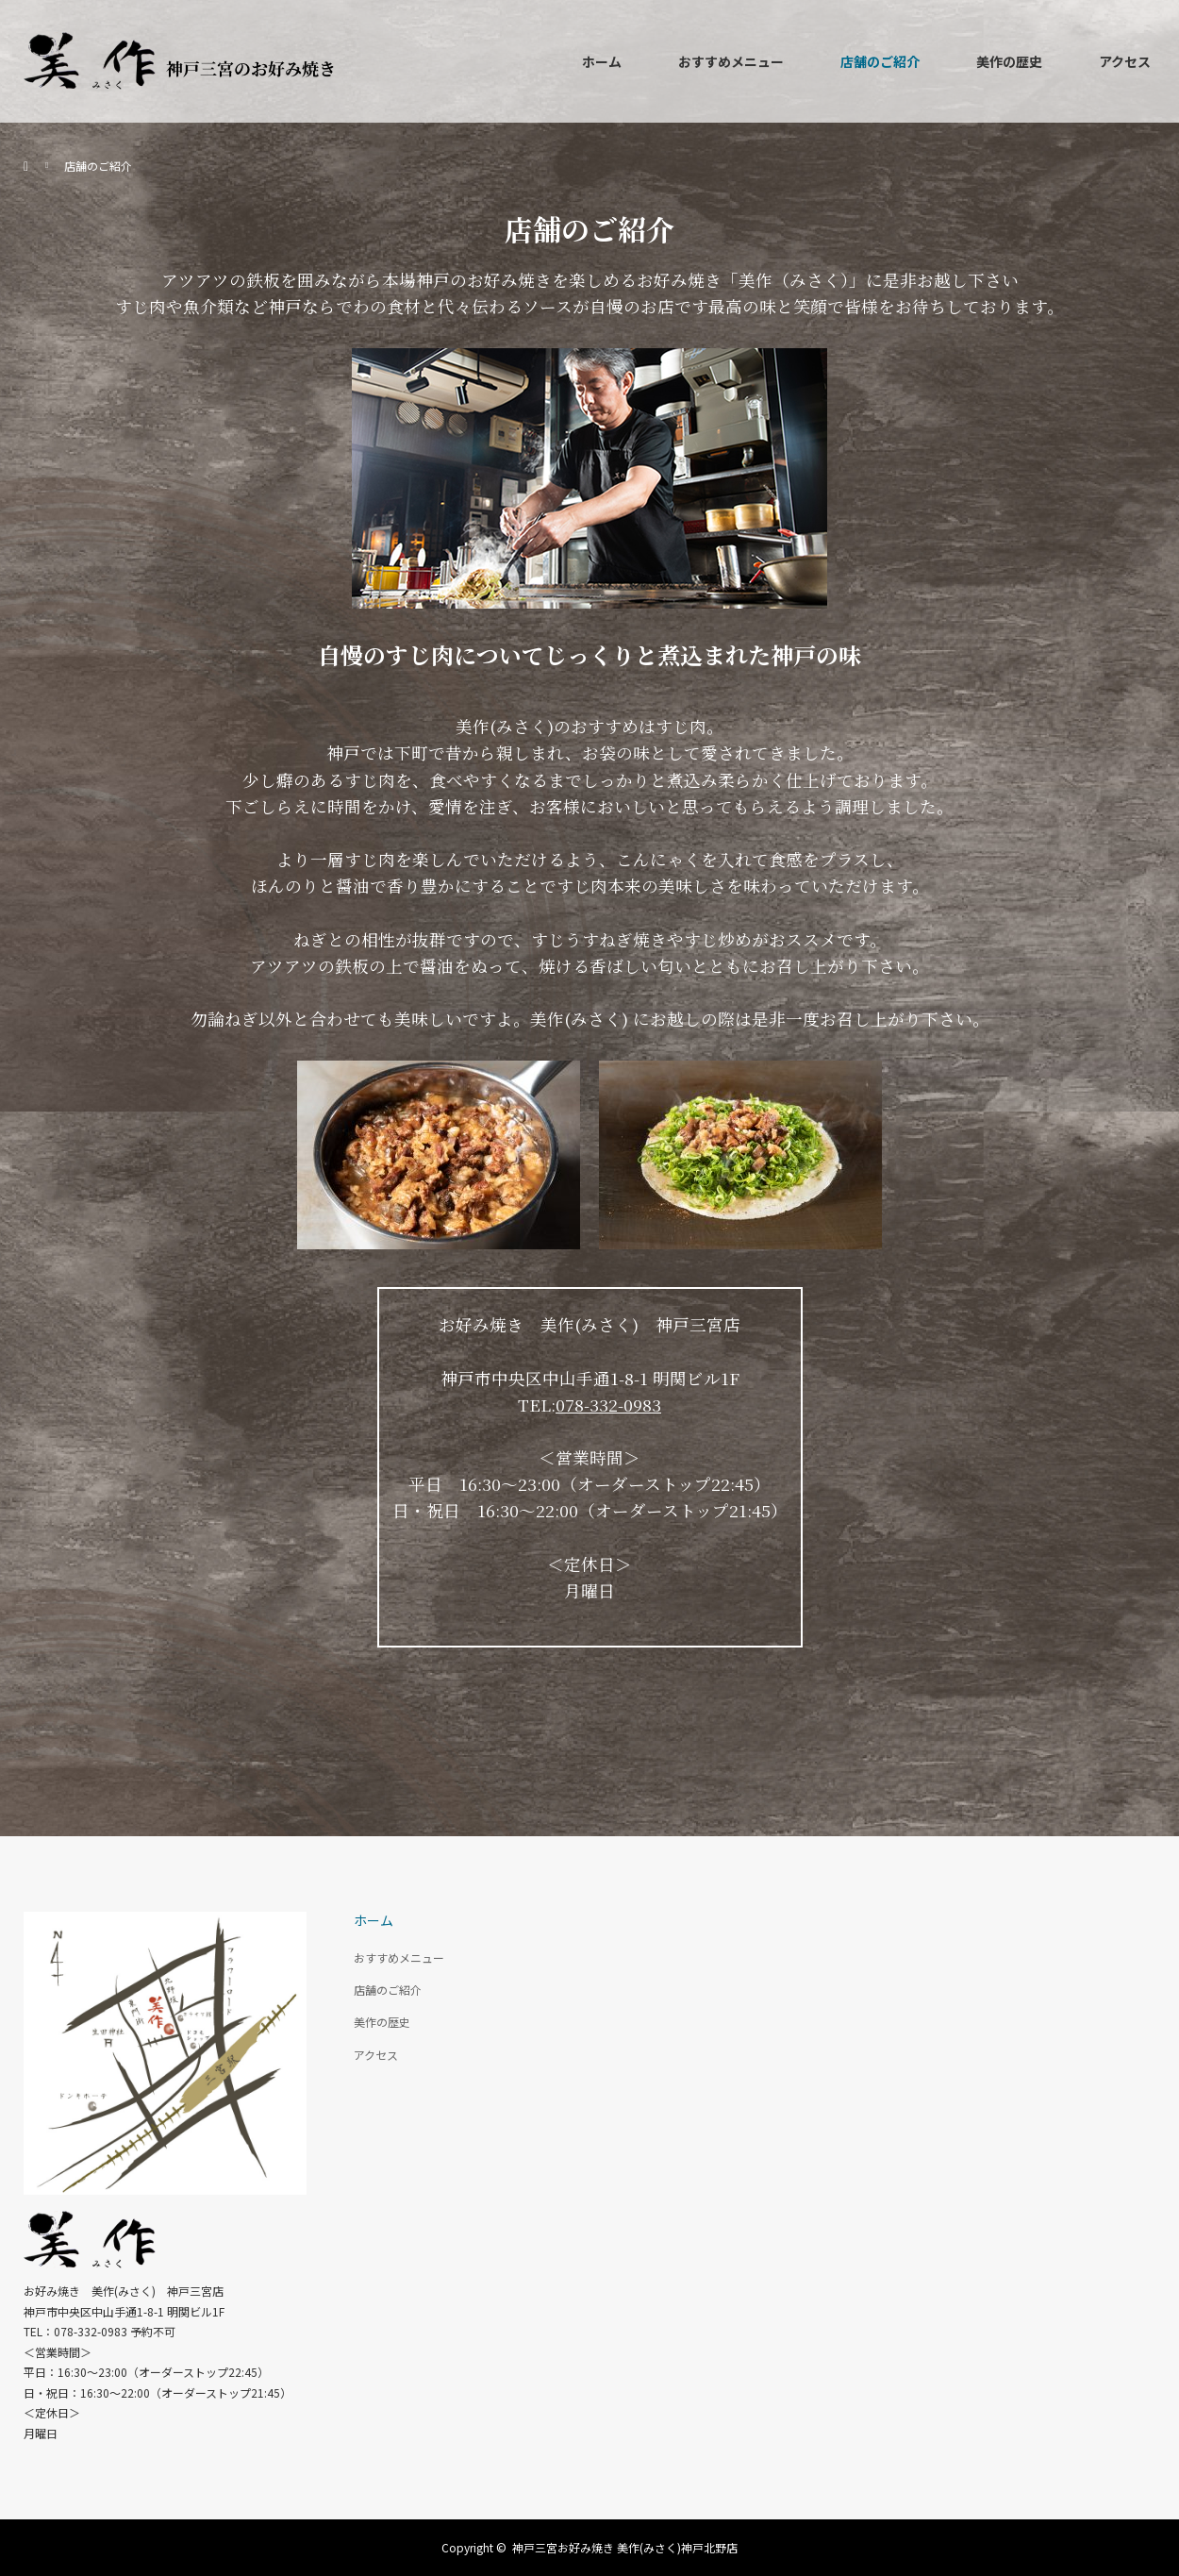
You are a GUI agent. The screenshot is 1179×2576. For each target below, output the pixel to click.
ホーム (602, 61)
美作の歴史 (1009, 61)
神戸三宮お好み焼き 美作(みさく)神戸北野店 (625, 2547)
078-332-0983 (608, 1404)
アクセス (1125, 61)
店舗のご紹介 (880, 61)
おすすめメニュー (731, 61)
